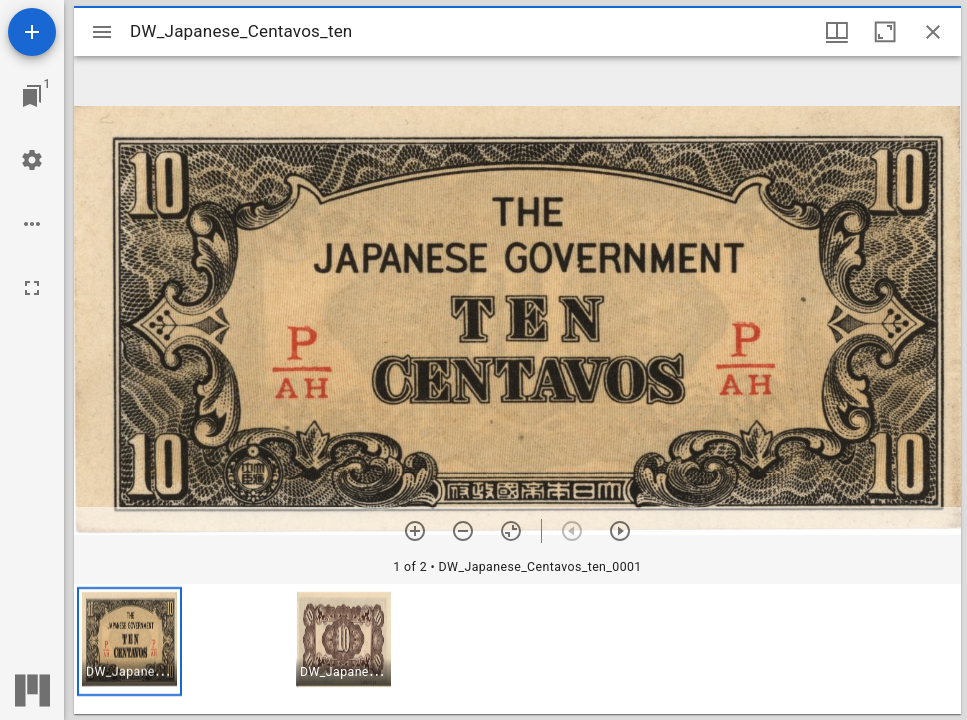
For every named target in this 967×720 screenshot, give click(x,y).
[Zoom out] (463, 531)
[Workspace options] (32, 224)
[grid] (517, 649)
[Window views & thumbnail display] (837, 32)
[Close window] (933, 32)
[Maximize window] (885, 32)
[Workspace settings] (32, 160)
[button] (129, 641)
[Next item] (620, 531)
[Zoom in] (415, 531)
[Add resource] (32, 32)
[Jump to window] (32, 96)
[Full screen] (32, 288)
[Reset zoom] (511, 531)
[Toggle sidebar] (102, 32)
